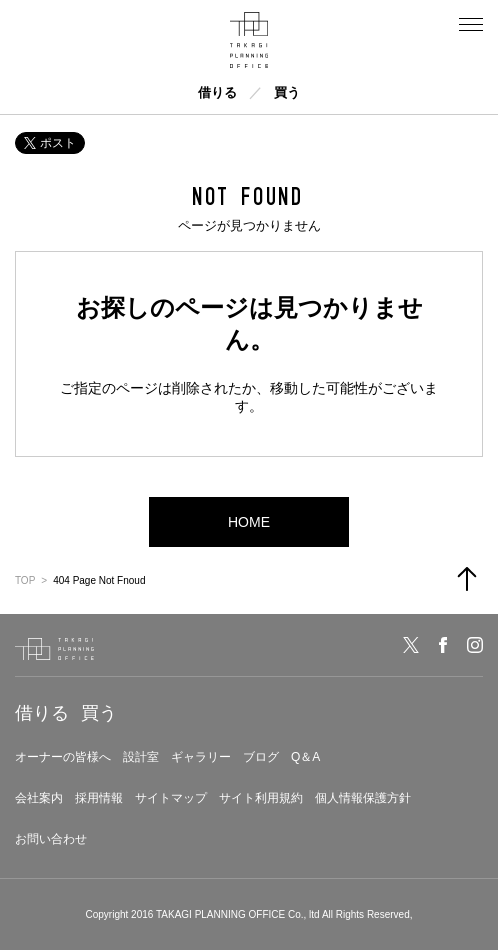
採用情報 (99, 798)
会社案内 (39, 798)
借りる (217, 92)
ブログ (261, 757)
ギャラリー (201, 757)
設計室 (141, 757)
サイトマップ (171, 798)
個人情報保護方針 (363, 798)
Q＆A (305, 757)
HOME (249, 522)
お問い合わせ (51, 839)
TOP (25, 580)
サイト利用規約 (261, 798)
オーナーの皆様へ (63, 757)
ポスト (50, 143)
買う (287, 92)
